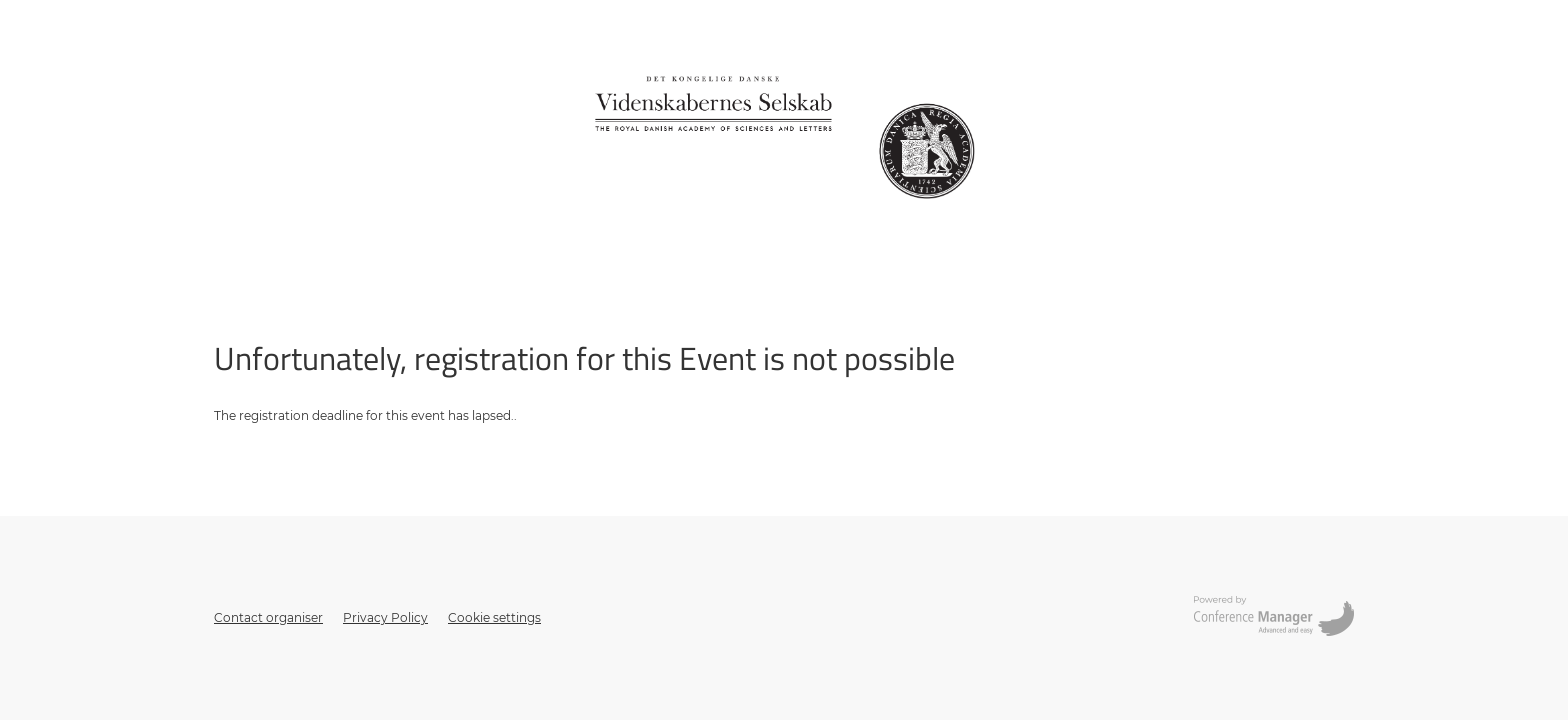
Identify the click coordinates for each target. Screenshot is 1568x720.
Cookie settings (494, 617)
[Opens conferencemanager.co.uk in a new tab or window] (1274, 618)
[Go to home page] (784, 135)
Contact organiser (268, 617)
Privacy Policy (385, 617)
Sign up (237, 254)
